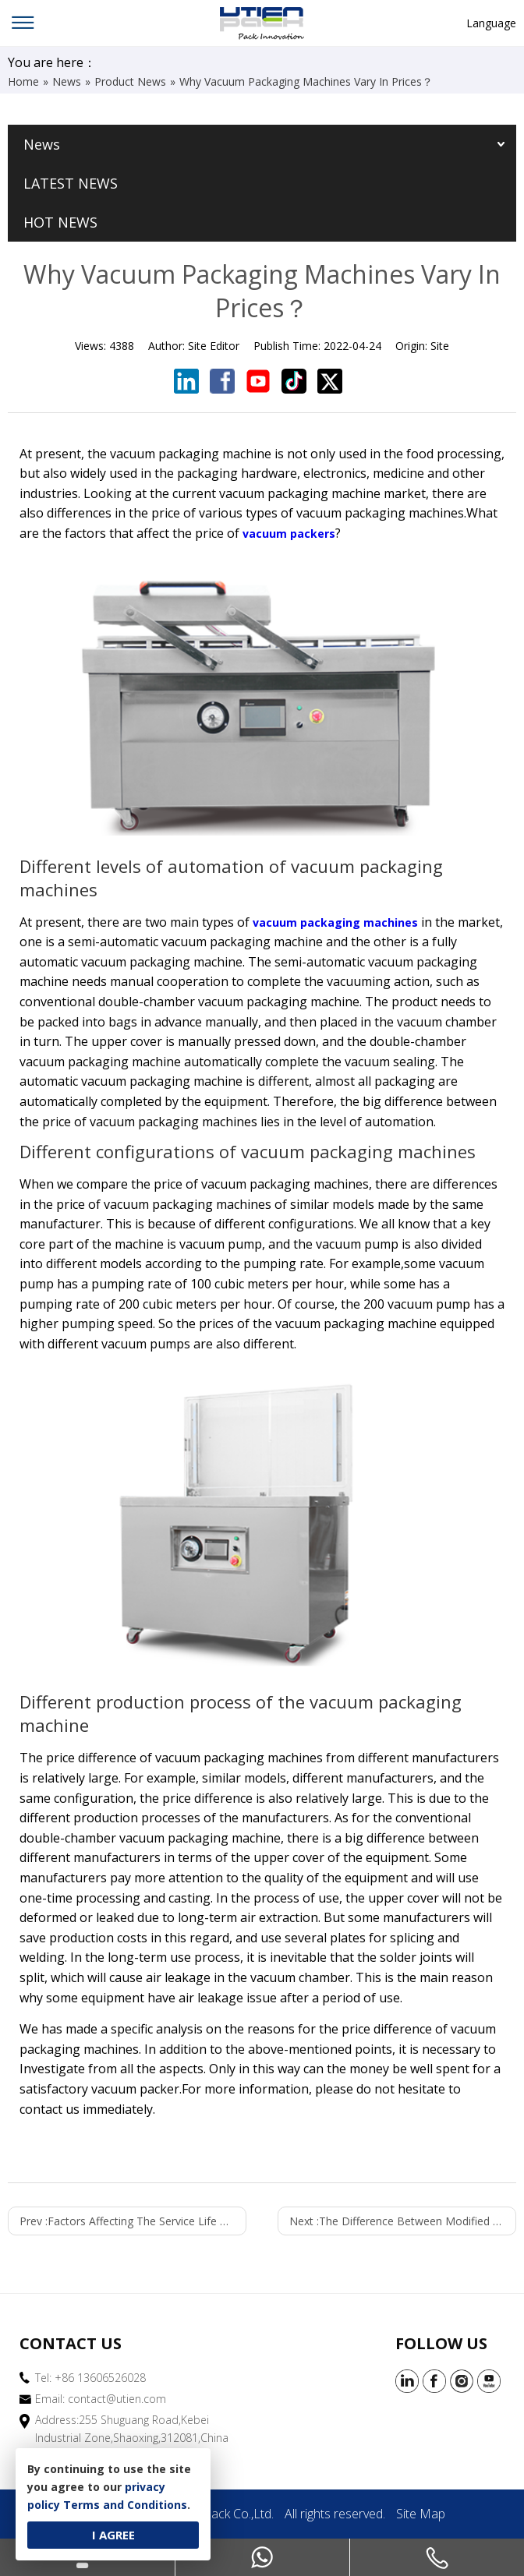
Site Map (420, 2513)
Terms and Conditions (125, 2504)
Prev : (132, 2221)
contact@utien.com (117, 2398)
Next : (402, 2221)
